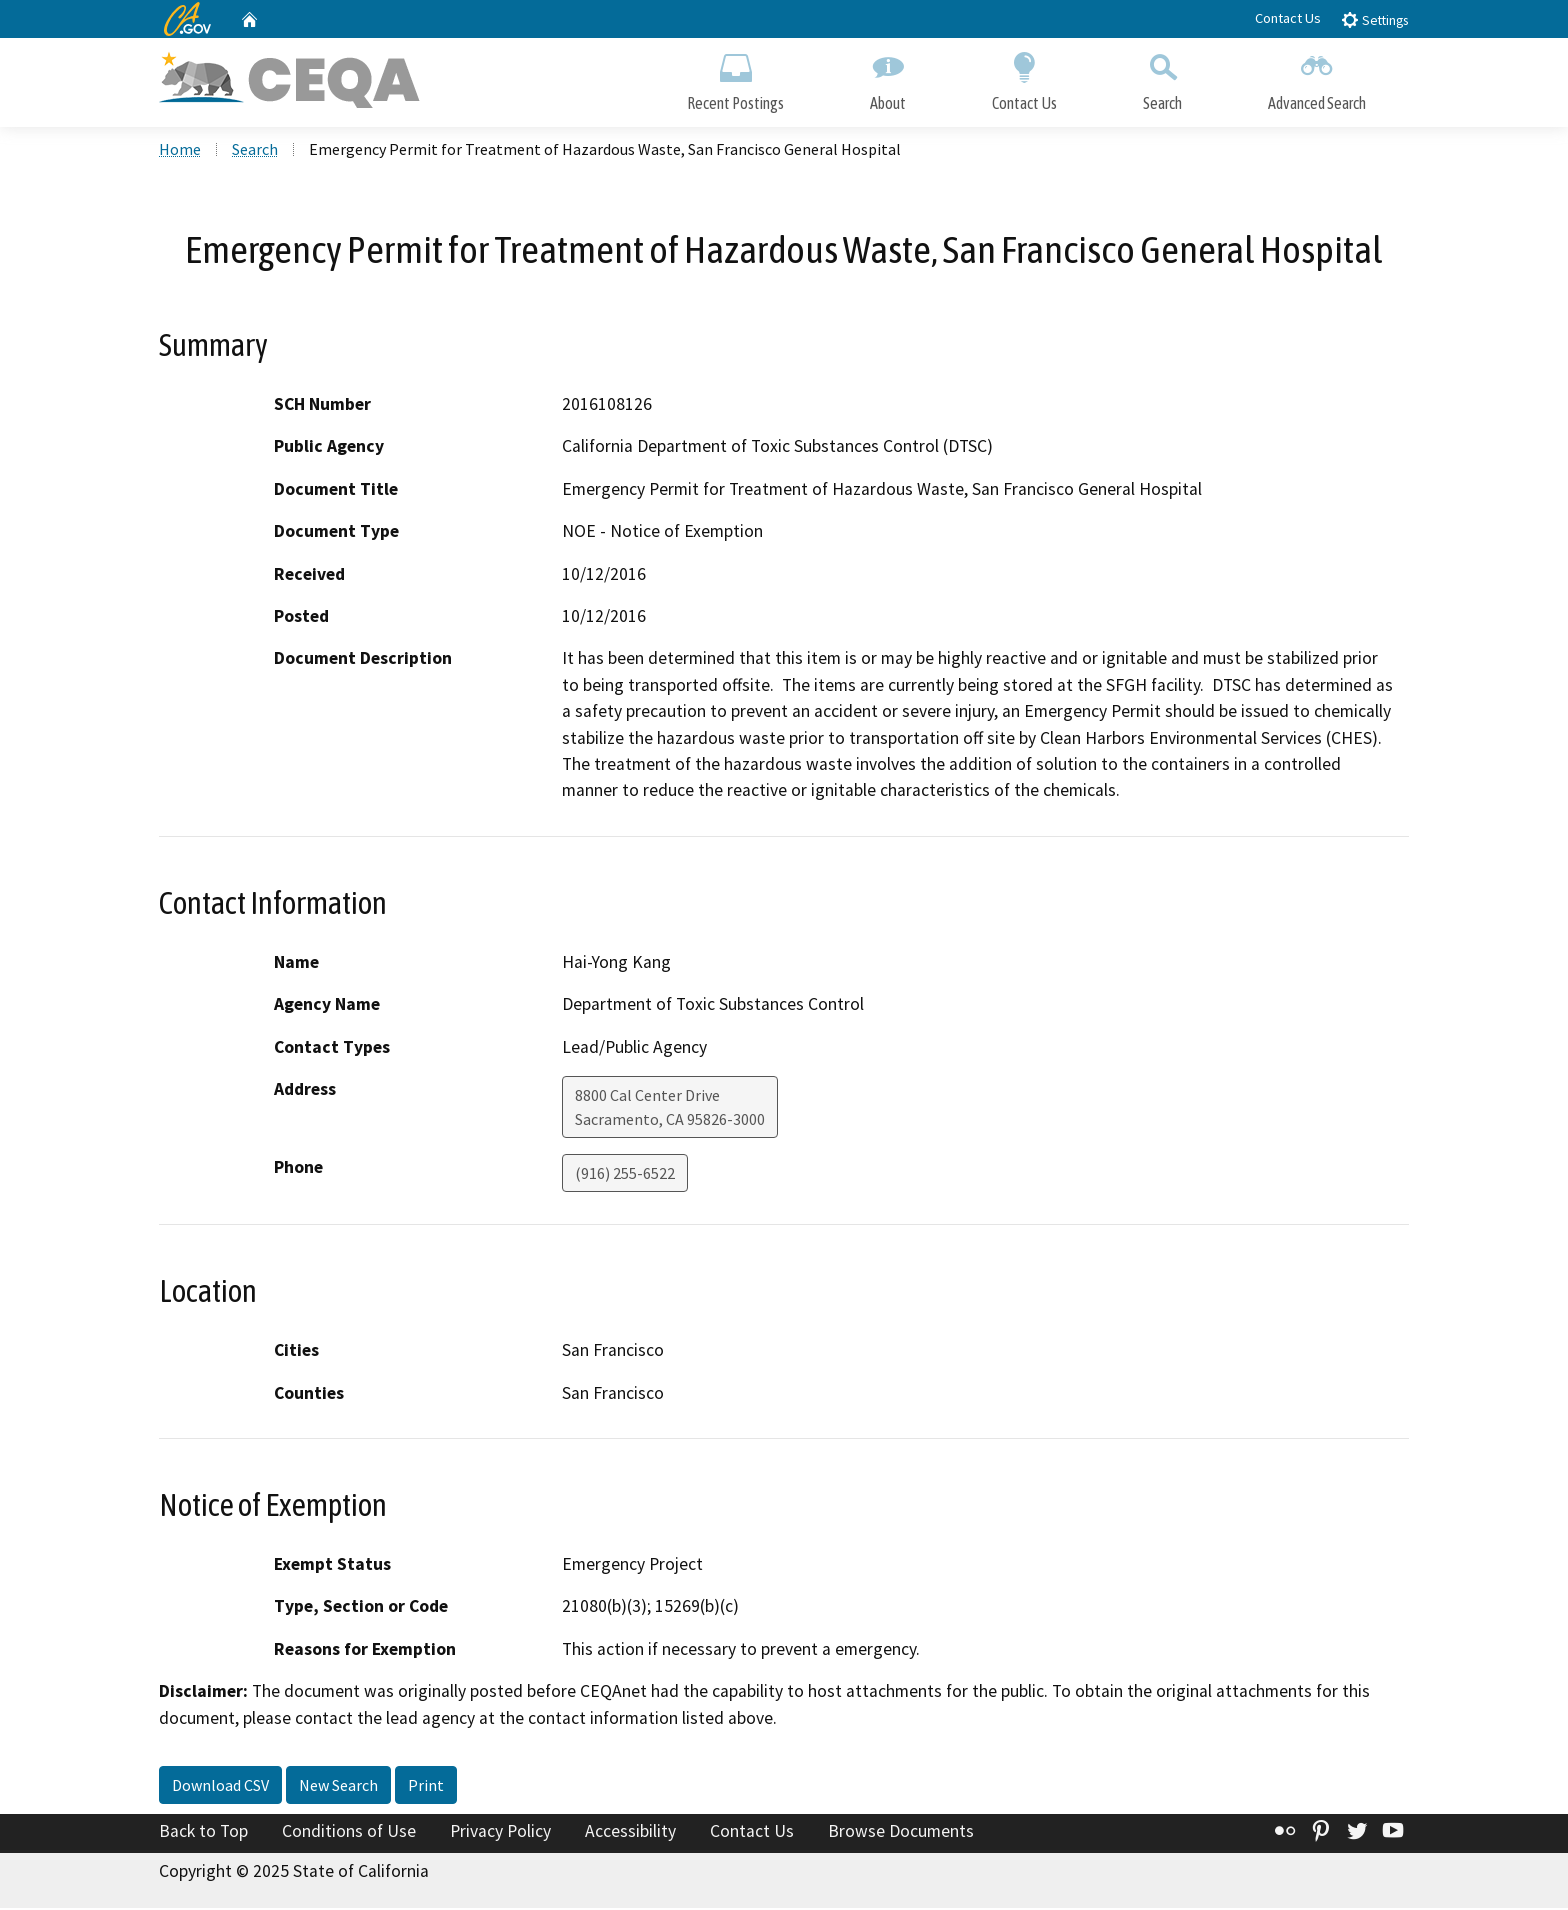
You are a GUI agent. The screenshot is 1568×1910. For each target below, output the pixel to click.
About (888, 77)
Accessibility (630, 1833)
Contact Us (1288, 18)
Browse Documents (901, 1833)
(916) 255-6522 (625, 1175)
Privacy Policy (500, 1833)
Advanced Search (1317, 77)
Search (1162, 77)
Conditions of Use (349, 1833)
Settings (1374, 19)
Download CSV (220, 1787)
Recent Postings (735, 77)
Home (180, 151)
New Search (338, 1787)
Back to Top (203, 1833)
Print (426, 1787)
